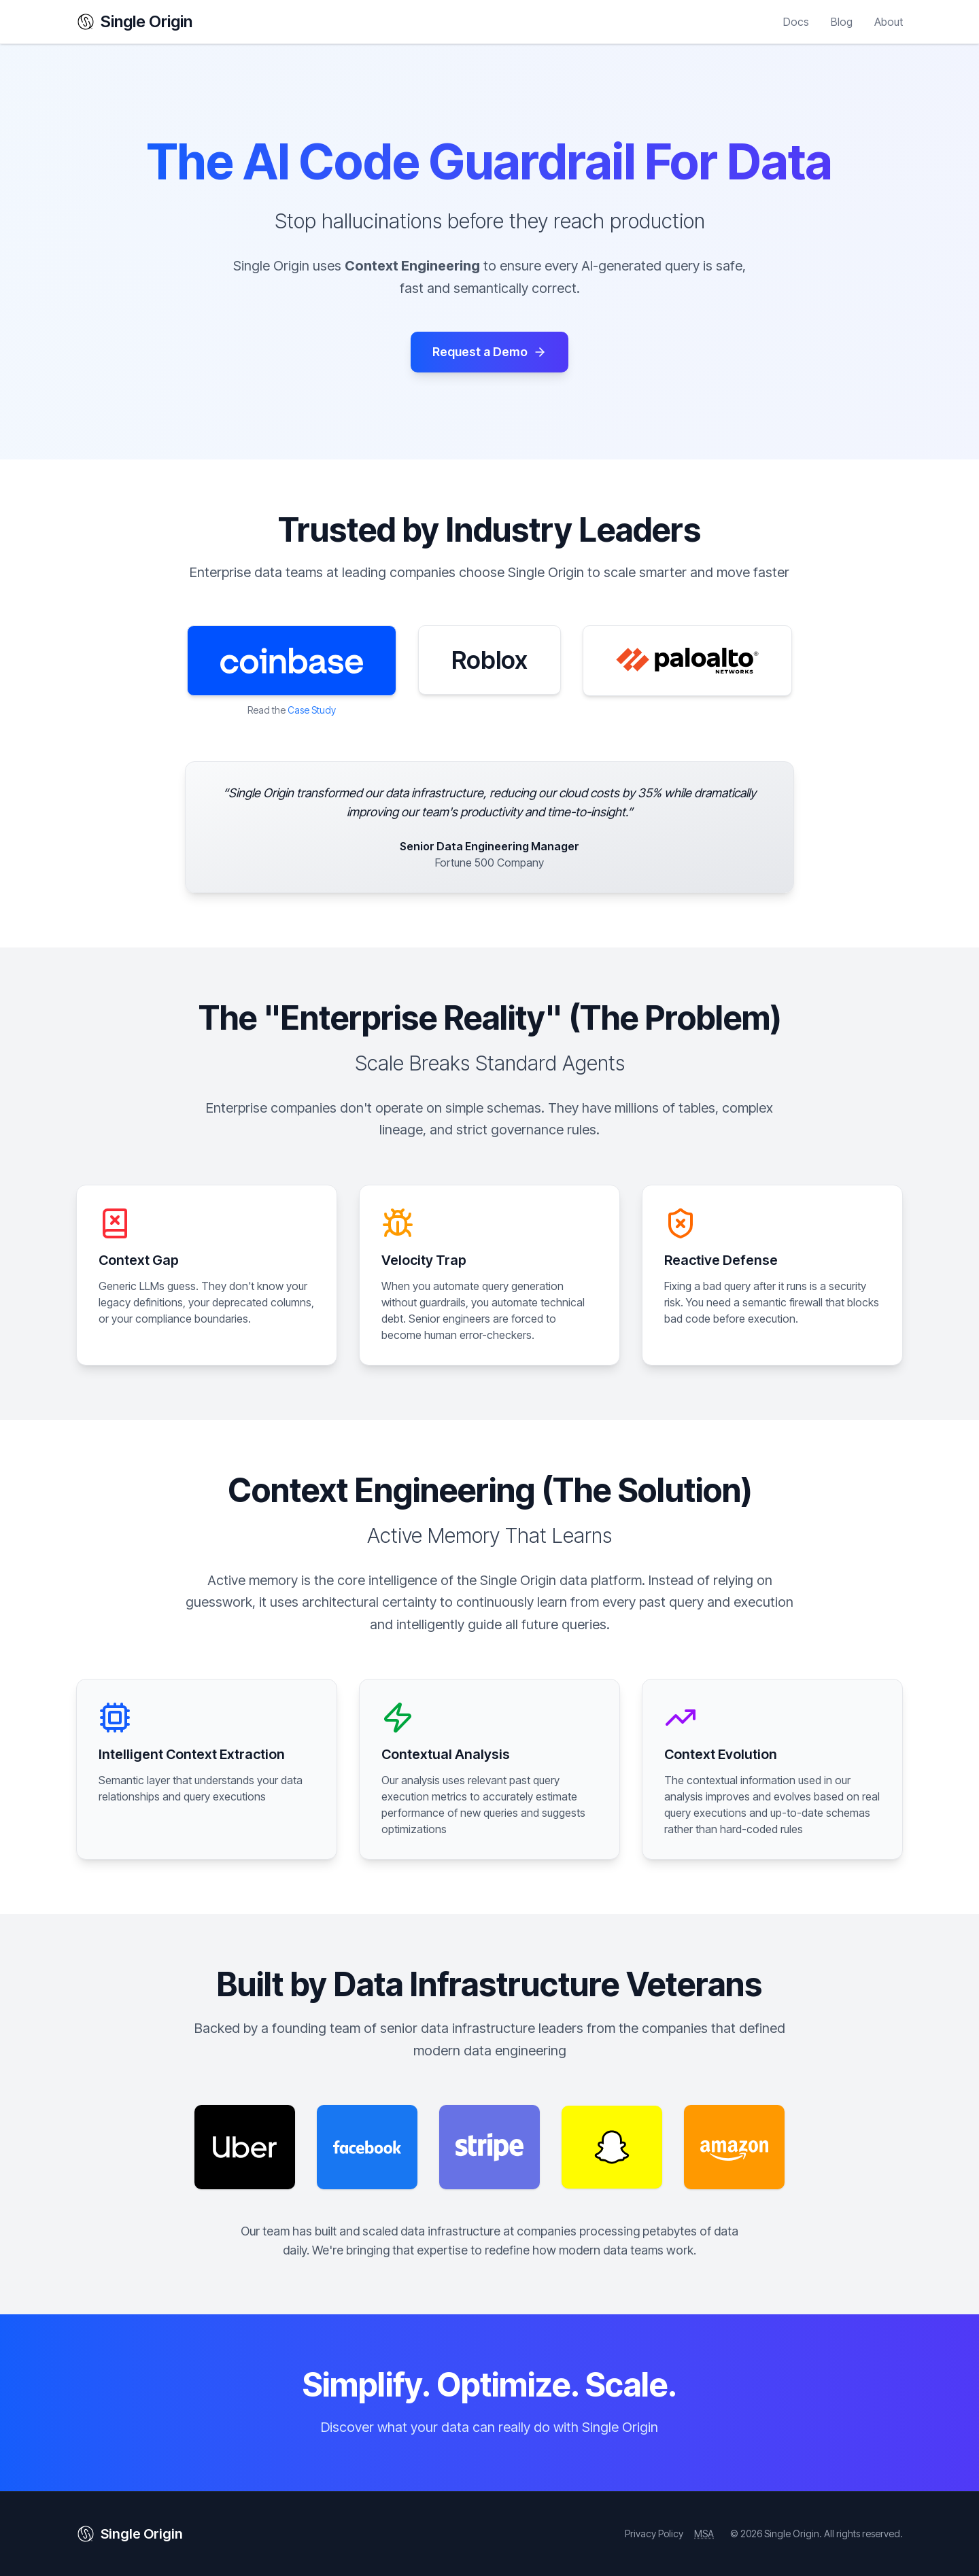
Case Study (312, 710)
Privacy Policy (654, 2533)
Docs (796, 22)
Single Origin (134, 21)
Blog (842, 22)
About (888, 22)
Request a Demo (489, 352)
